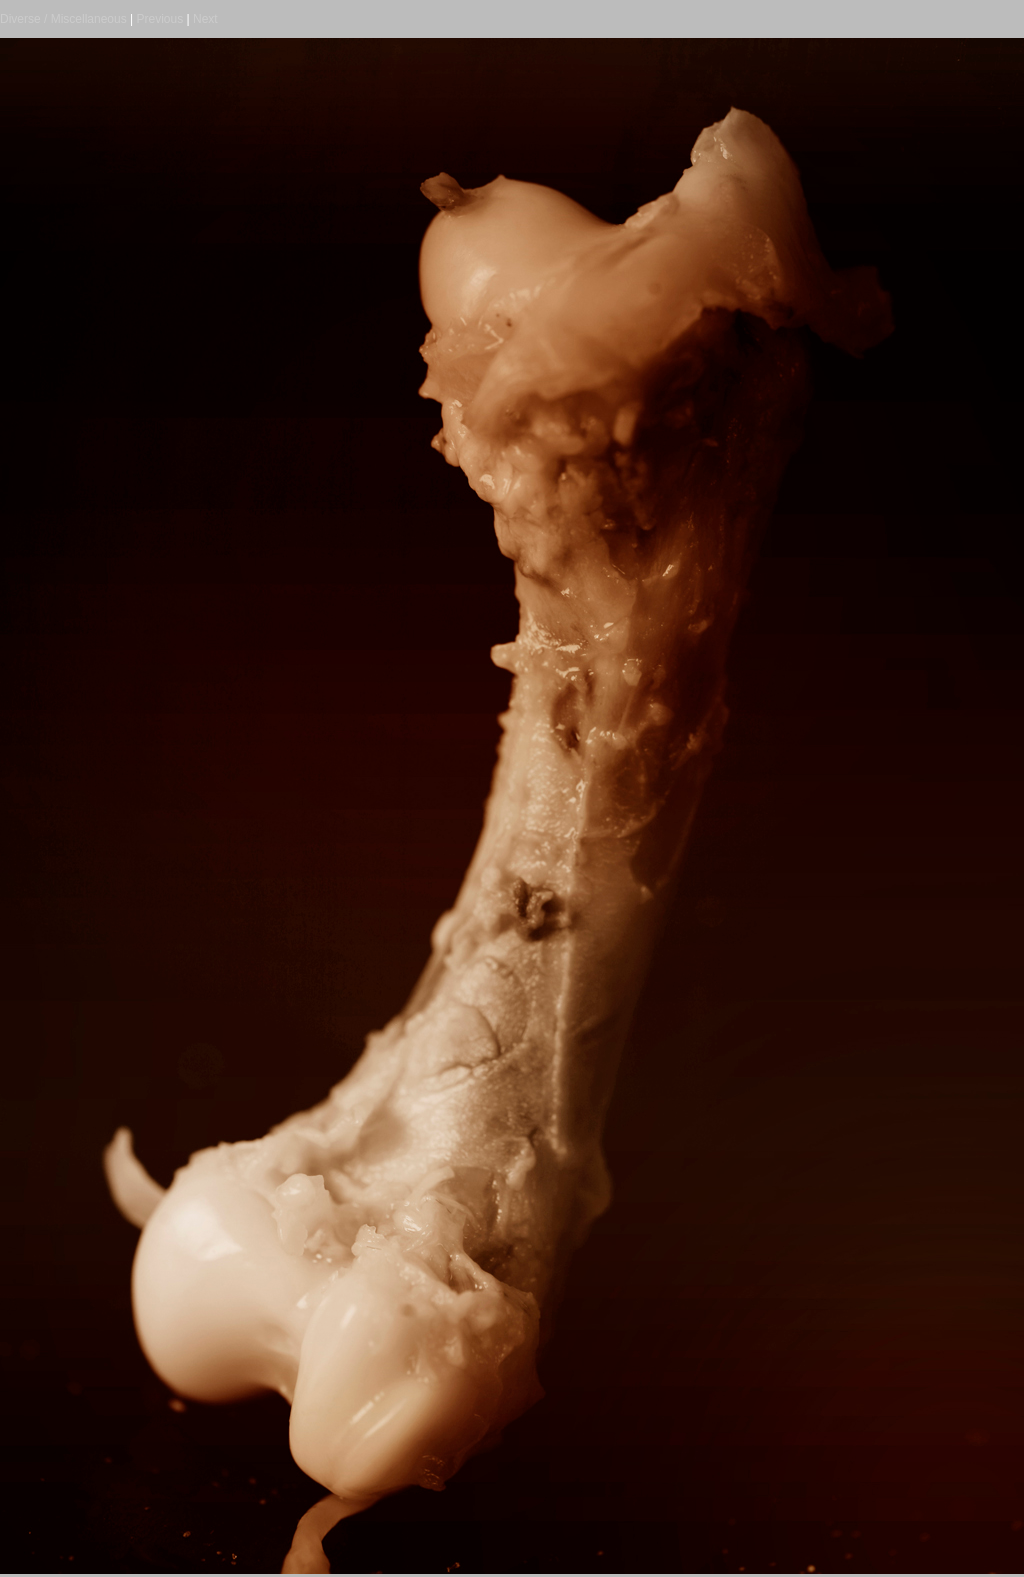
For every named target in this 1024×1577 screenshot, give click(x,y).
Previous (160, 19)
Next (205, 19)
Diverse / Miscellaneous (63, 19)
